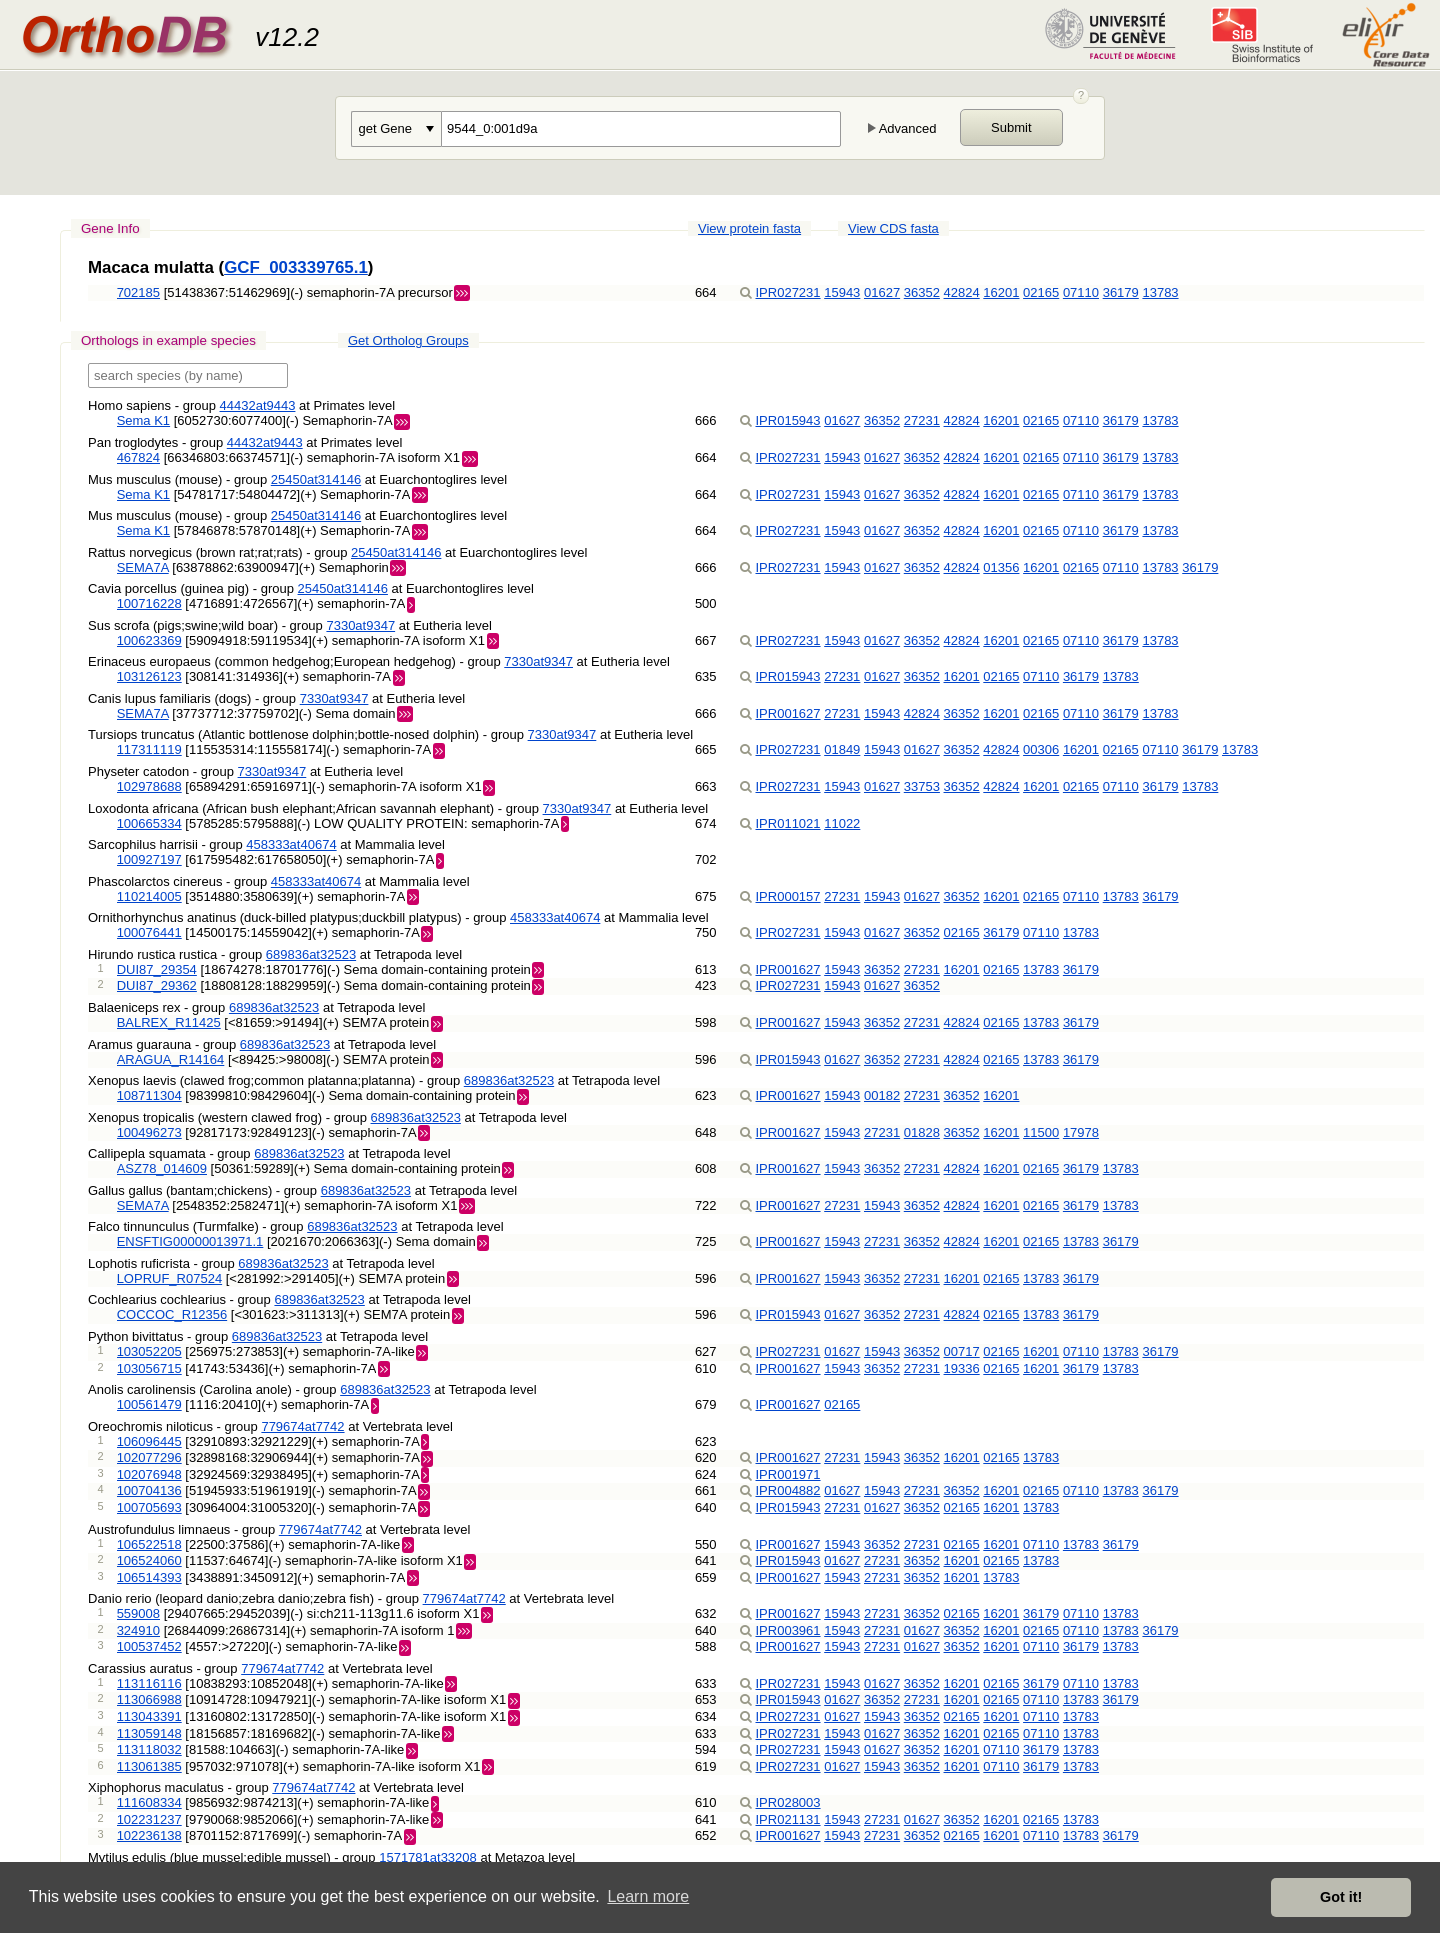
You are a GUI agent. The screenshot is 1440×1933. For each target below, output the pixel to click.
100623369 (149, 640)
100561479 (149, 1404)
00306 (1041, 749)
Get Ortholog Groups (408, 340)
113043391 (149, 1716)
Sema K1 (143, 420)
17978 (1081, 1132)
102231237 (149, 1819)
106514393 (149, 1577)
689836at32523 (311, 954)
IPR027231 (788, 292)
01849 (842, 749)
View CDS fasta (893, 228)
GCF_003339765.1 (296, 267)
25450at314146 (316, 479)
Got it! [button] (1341, 1897)
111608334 (149, 1802)
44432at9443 (258, 405)
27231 (922, 420)
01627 (882, 292)
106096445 (149, 1441)
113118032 (149, 1749)
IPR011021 (788, 823)
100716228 (149, 603)
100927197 (149, 859)
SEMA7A (143, 567)
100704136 (149, 1490)
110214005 (149, 896)
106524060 (149, 1560)
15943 (842, 292)
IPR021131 (788, 1819)
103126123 (149, 676)
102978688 (149, 786)
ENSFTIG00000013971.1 (190, 1241)
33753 (922, 786)
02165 (1041, 292)
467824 (138, 457)
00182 (882, 1095)
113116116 (149, 1683)
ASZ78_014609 (162, 1168)
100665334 (149, 823)
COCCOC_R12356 (172, 1314)
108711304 (149, 1095)
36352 (922, 292)
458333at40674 (291, 844)
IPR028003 (788, 1802)
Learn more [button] (648, 1896)
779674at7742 (302, 1426)
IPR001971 (788, 1474)
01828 (922, 1132)
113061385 (149, 1766)
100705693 (149, 1507)
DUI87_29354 (157, 969)
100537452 (149, 1646)
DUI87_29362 (157, 985)
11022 (842, 823)
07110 (1081, 292)
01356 (1001, 567)
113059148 (149, 1733)
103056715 (149, 1368)
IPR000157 (788, 896)
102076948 (149, 1474)
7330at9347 (360, 625)
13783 (1160, 292)
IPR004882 (788, 1490)
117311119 (149, 749)
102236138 (149, 1835)
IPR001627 (788, 713)
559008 (138, 1613)
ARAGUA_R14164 (171, 1059)
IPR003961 (788, 1630)
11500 (1041, 1132)
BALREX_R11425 (169, 1022)
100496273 (149, 1132)
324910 (138, 1630)
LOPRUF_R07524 (170, 1278)
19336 (962, 1368)
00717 (962, 1351)
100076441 (149, 932)
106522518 (149, 1544)
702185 (138, 292)
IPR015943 (788, 420)
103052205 (149, 1351)
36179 (1121, 292)
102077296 (149, 1457)
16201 (1001, 292)
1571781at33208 (428, 1857)
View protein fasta (749, 228)
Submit (1011, 127)
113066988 (149, 1699)
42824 (962, 292)
